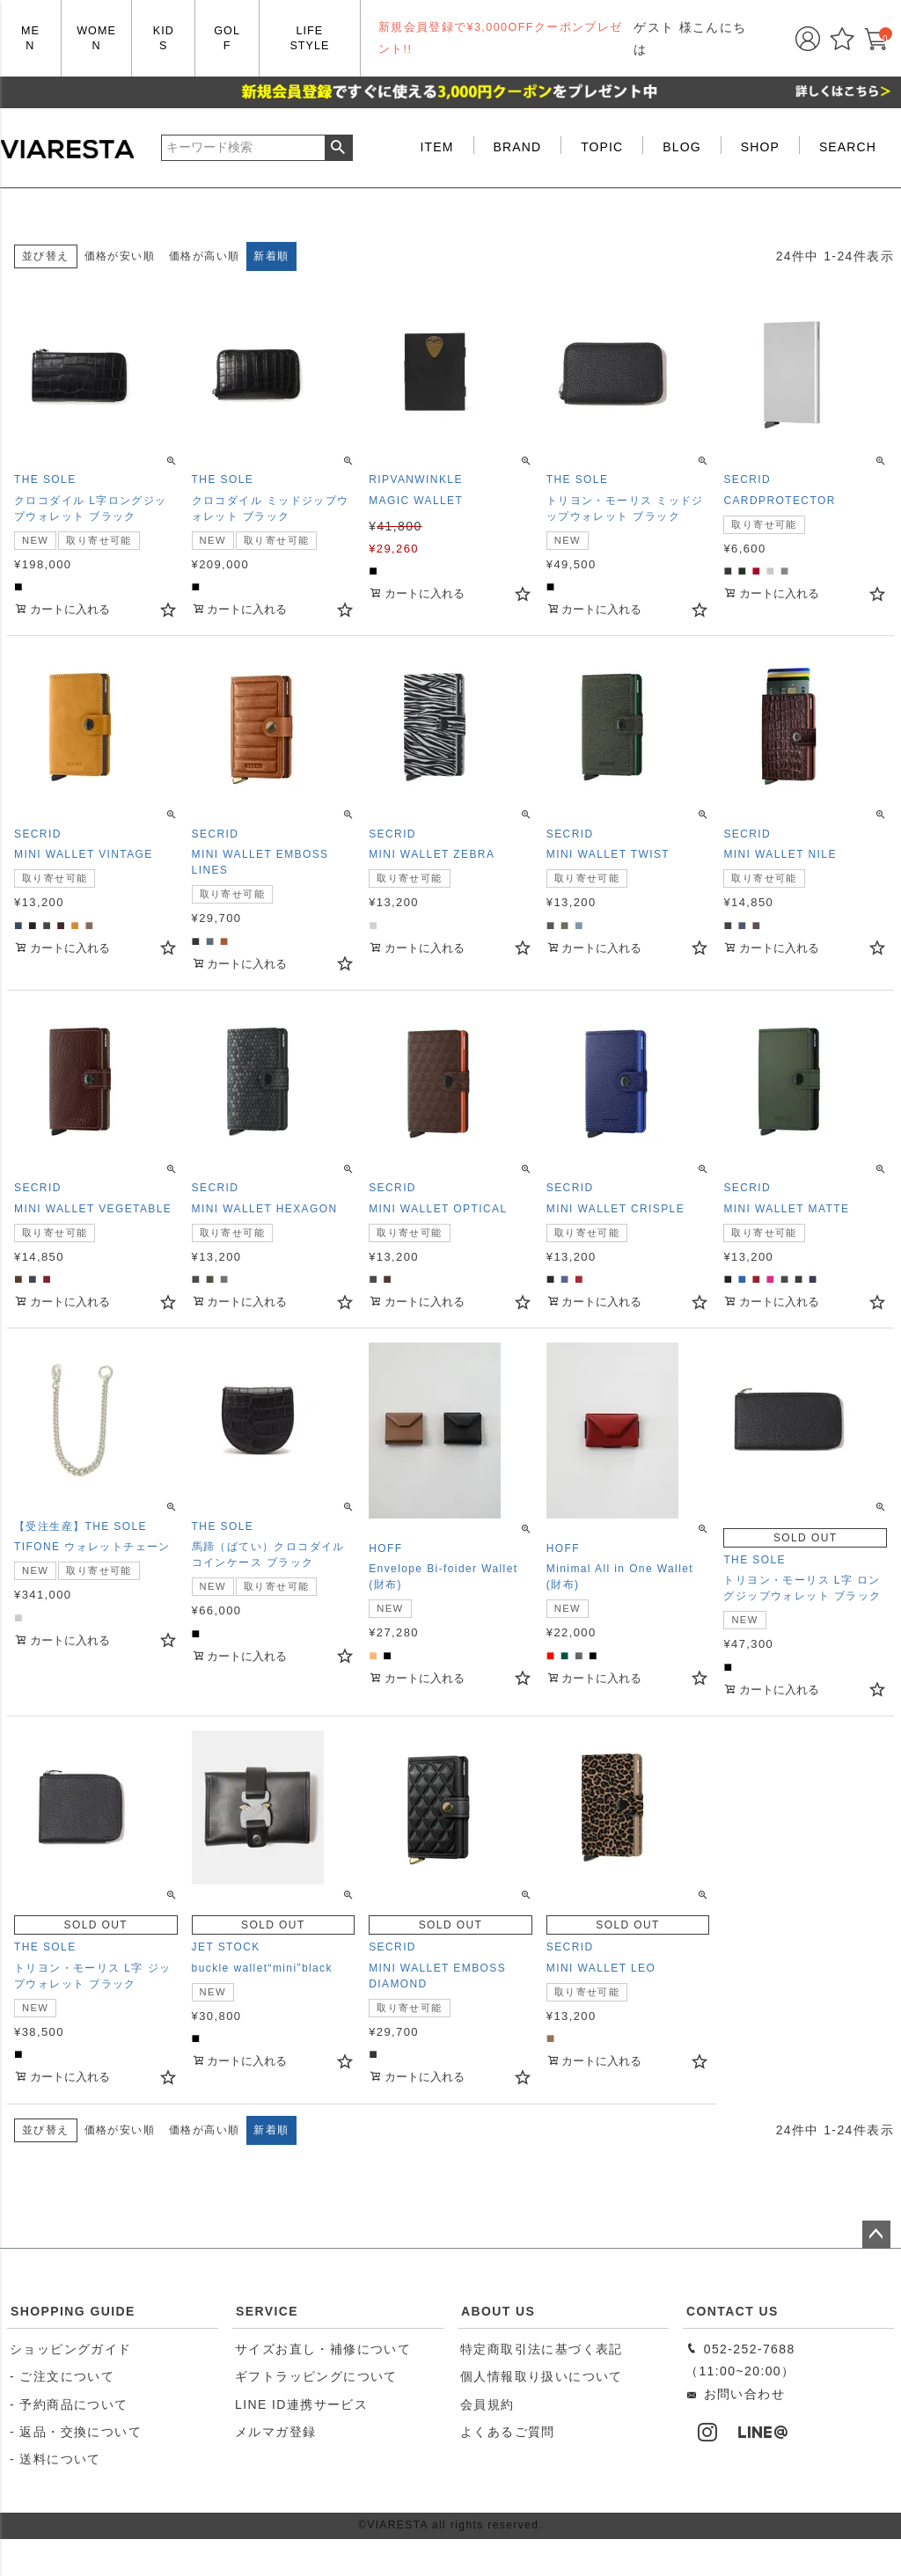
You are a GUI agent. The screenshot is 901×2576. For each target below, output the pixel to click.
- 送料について (55, 2459)
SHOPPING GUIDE (73, 2311)
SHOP (760, 147)
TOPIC (602, 147)
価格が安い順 (119, 256)
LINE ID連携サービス (301, 2404)
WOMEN (96, 38)
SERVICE (267, 2311)
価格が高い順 (204, 256)
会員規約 (487, 2404)
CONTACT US (732, 2311)
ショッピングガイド (71, 2349)
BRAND (518, 147)
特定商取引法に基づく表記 (541, 2349)
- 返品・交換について (76, 2432)
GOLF (227, 38)
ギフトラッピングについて (316, 2376)
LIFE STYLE (309, 38)
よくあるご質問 (507, 2432)
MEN (30, 38)
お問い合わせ (735, 2394)
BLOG (681, 147)
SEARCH (847, 147)
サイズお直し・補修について (323, 2349)
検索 (338, 147)
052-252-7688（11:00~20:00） (740, 2360)
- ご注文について (62, 2376)
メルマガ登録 (275, 2432)
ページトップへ (876, 2235)
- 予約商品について (69, 2404)
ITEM (437, 147)
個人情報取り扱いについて (541, 2376)
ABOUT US (498, 2311)
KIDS (163, 38)
